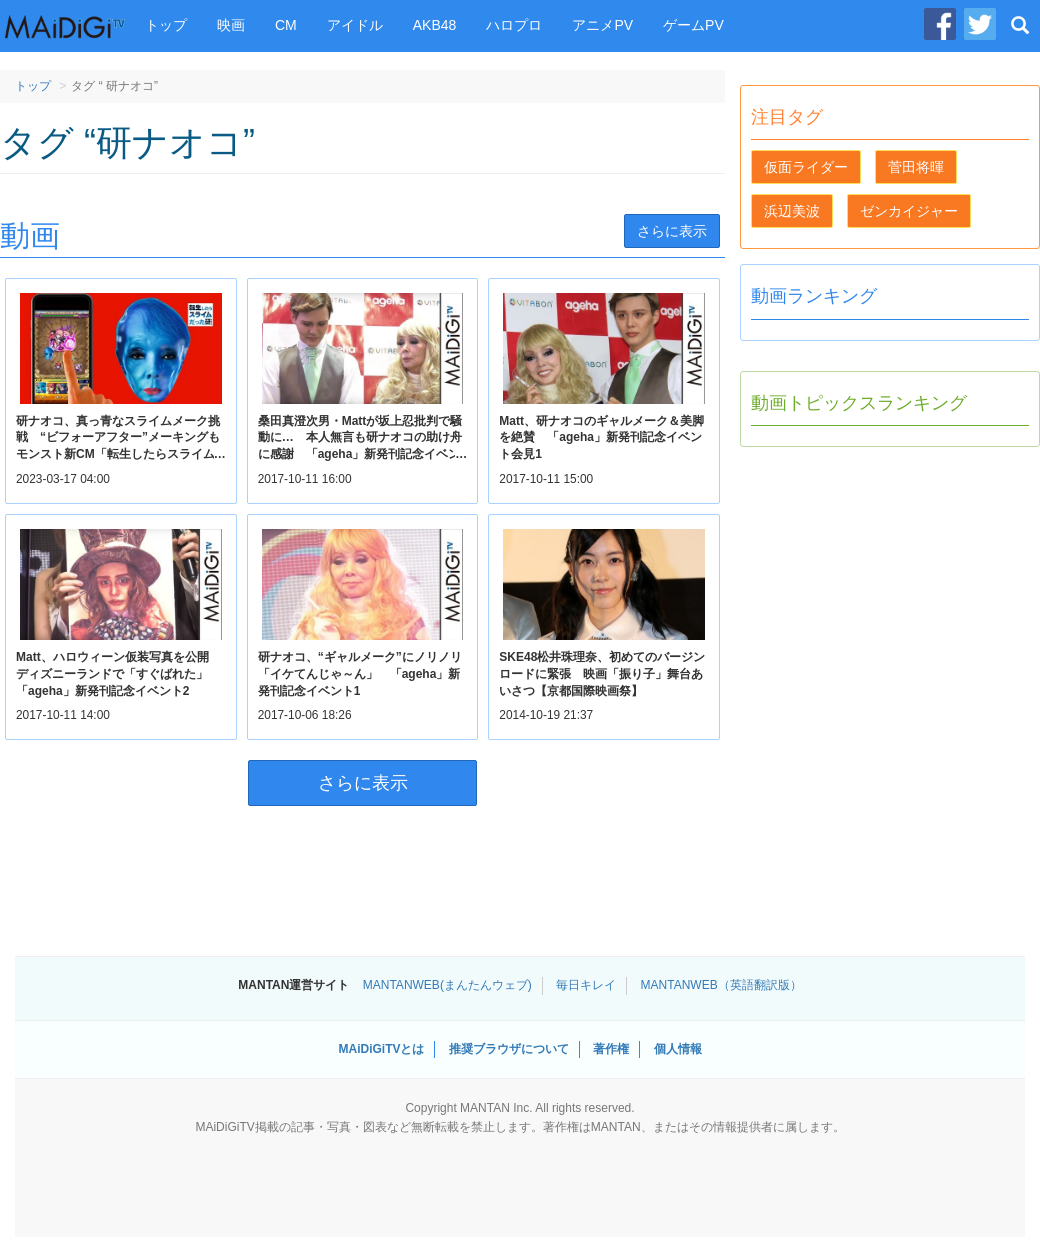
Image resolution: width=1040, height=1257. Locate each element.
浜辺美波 (792, 211)
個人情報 (678, 1049)
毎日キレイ (586, 985)
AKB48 (435, 25)
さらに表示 (672, 231)
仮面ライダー (806, 167)
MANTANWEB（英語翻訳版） (721, 985)
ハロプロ (514, 25)
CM (286, 25)
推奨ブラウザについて (509, 1049)
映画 (231, 25)
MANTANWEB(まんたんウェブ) (447, 985)
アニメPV (602, 25)
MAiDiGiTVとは (381, 1049)
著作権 (611, 1049)
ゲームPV (693, 25)
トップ (166, 25)
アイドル (355, 25)
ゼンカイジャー (909, 211)
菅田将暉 (916, 167)
